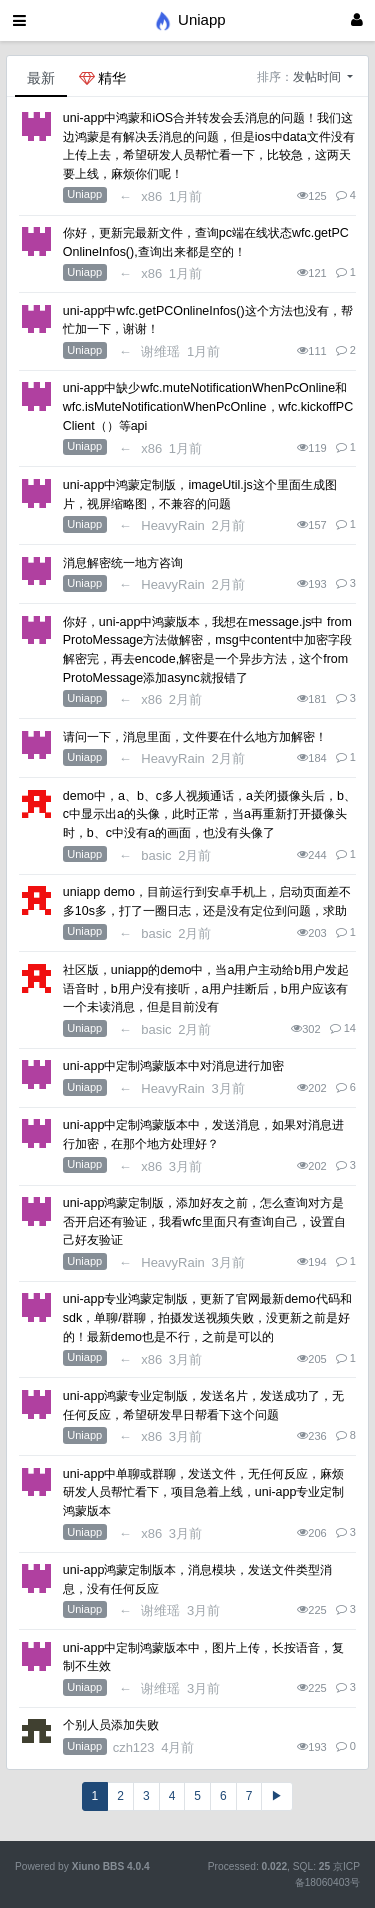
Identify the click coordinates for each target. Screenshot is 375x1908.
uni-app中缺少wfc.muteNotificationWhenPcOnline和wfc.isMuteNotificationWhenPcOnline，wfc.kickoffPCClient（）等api (208, 406)
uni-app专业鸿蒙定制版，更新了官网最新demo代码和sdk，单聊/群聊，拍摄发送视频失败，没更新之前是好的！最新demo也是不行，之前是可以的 (207, 1317)
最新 (41, 78)
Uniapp (84, 194)
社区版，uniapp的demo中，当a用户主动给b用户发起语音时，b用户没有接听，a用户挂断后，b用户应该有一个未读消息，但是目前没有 (206, 988)
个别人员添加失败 (111, 1725)
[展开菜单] (19, 20)
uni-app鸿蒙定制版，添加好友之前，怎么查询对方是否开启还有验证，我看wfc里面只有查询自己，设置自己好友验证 (204, 1221)
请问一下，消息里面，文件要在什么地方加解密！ (195, 737)
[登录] (357, 20)
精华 (103, 78)
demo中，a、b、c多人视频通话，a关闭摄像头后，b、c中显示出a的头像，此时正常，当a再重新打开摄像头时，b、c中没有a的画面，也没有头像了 (209, 814)
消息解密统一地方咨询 (123, 563)
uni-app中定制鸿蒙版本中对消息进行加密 (174, 1066)
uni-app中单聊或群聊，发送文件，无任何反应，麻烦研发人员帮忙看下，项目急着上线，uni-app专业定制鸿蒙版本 (204, 1492)
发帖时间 (318, 77)
